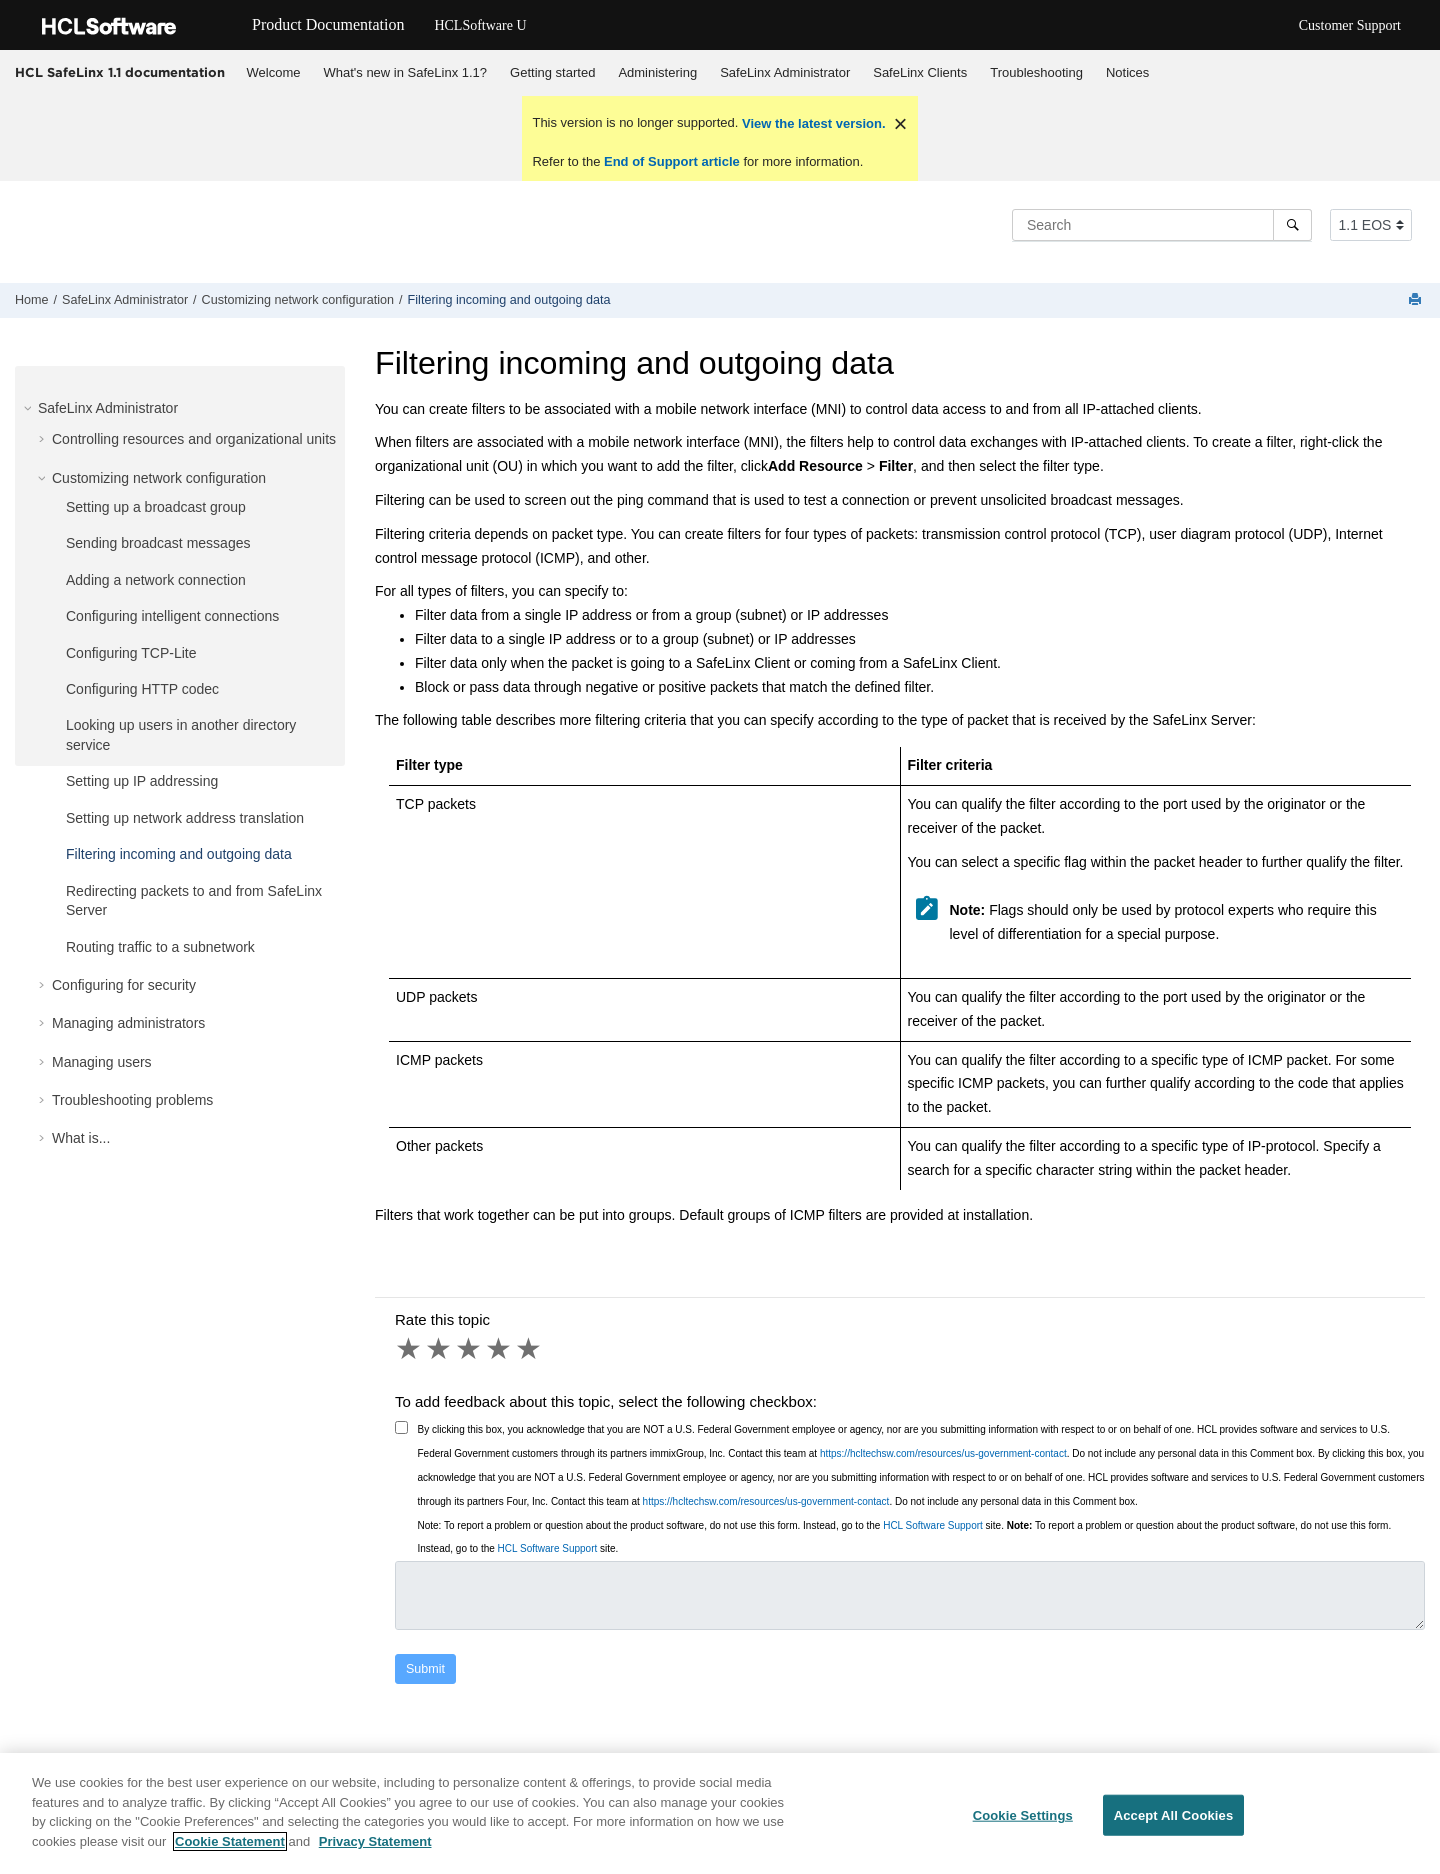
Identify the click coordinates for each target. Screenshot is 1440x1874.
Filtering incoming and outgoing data (509, 300)
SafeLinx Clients (920, 72)
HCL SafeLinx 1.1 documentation (120, 72)
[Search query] (1162, 225)
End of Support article (671, 161)
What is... (81, 1138)
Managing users (102, 1062)
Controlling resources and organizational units (194, 439)
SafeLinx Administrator (785, 72)
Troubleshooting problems (132, 1100)
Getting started (552, 72)
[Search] (1292, 225)
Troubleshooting (1036, 72)
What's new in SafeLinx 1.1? (405, 72)
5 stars (530, 1349)
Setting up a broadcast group (156, 507)
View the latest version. (811, 123)
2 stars (440, 1349)
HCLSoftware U (480, 25)
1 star (410, 1349)
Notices (1127, 72)
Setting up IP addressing (142, 781)
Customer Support (1350, 25)
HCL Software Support (933, 1525)
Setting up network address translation (185, 818)
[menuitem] (273, 73)
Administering (657, 72)
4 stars (500, 1349)
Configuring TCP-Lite (131, 653)
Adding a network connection (156, 580)
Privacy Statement (375, 1852)
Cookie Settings (1023, 1826)
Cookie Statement (230, 1852)
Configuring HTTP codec (142, 689)
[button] (30, 408)
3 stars (470, 1349)
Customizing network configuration (298, 300)
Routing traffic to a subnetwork (160, 947)
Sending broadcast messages (158, 543)
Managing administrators (128, 1023)
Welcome (274, 72)
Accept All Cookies (1174, 1826)
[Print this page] (1417, 300)
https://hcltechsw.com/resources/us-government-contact (943, 1453)
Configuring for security (124, 985)
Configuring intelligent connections (172, 616)
